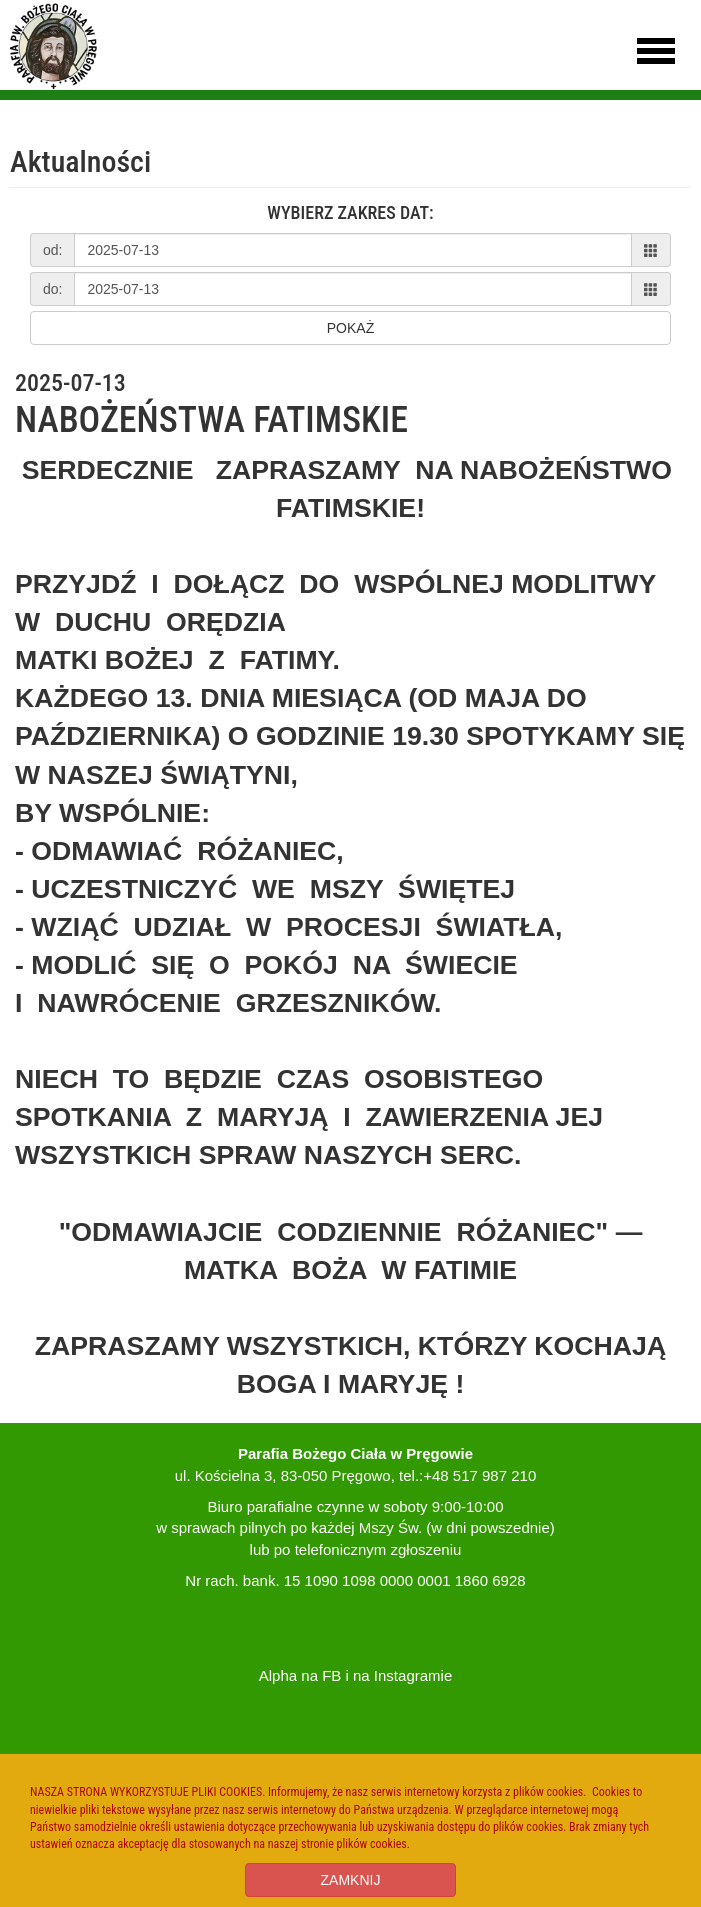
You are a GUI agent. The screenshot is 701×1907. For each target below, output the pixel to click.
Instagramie (413, 1675)
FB (331, 1675)
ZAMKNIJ (351, 1880)
